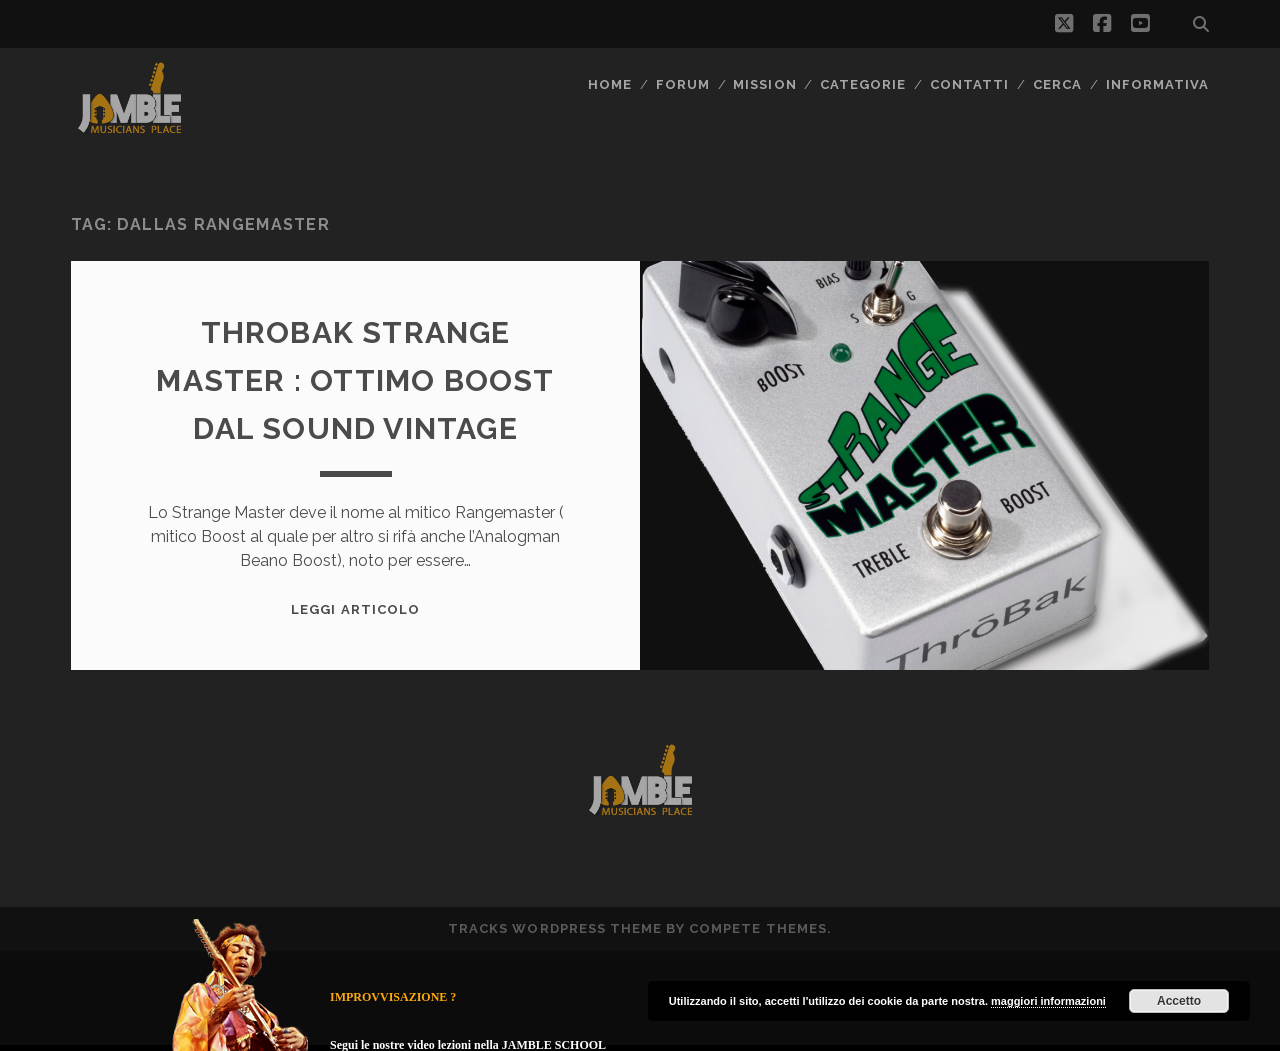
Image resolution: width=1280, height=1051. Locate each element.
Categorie (863, 84)
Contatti (969, 84)
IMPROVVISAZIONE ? (393, 997)
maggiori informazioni (1048, 1001)
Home (610, 84)
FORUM (683, 84)
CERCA (1057, 84)
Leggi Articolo (355, 609)
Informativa (1157, 84)
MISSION (764, 84)
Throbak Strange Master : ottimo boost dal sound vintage (355, 380)
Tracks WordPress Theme (555, 928)
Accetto (1179, 1001)
